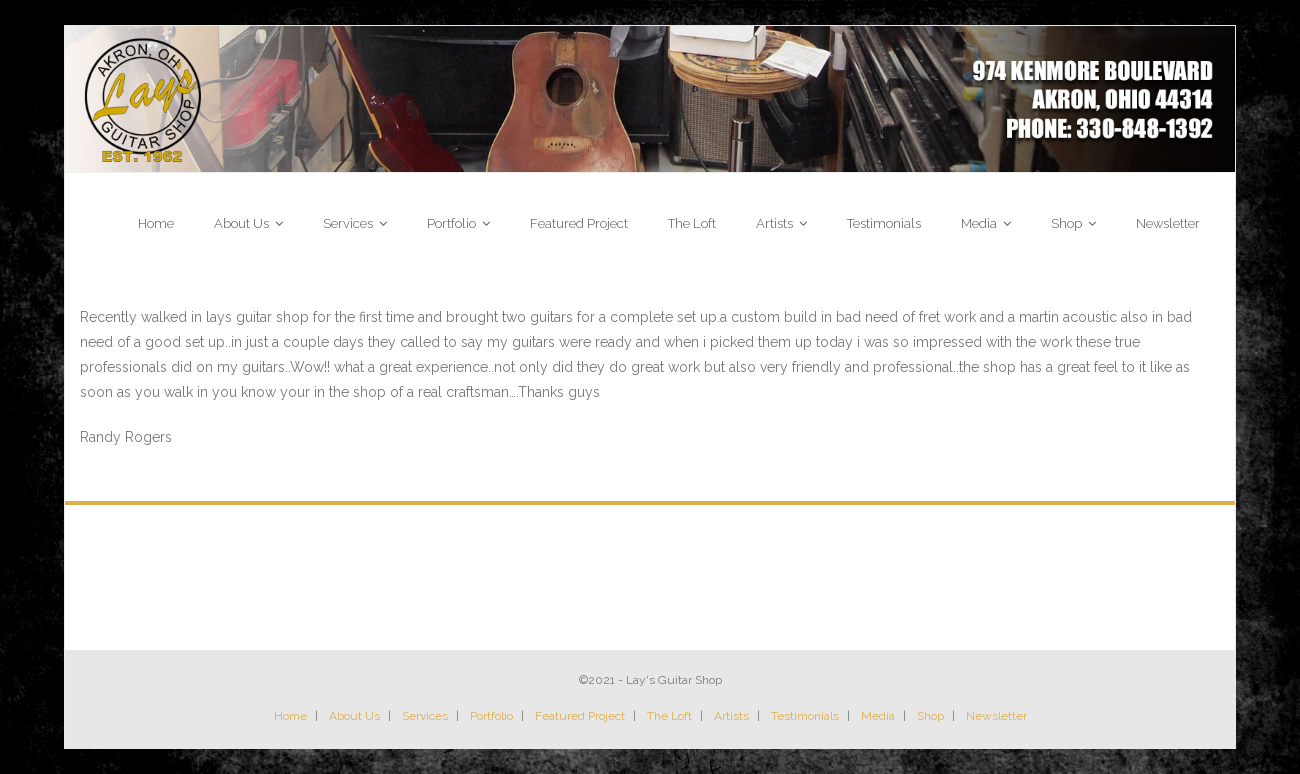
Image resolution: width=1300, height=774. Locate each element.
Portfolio (491, 716)
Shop (930, 716)
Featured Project (580, 716)
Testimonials (805, 716)
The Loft (669, 716)
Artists (731, 716)
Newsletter (996, 716)
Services (425, 716)
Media (878, 716)
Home (290, 716)
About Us (354, 716)
